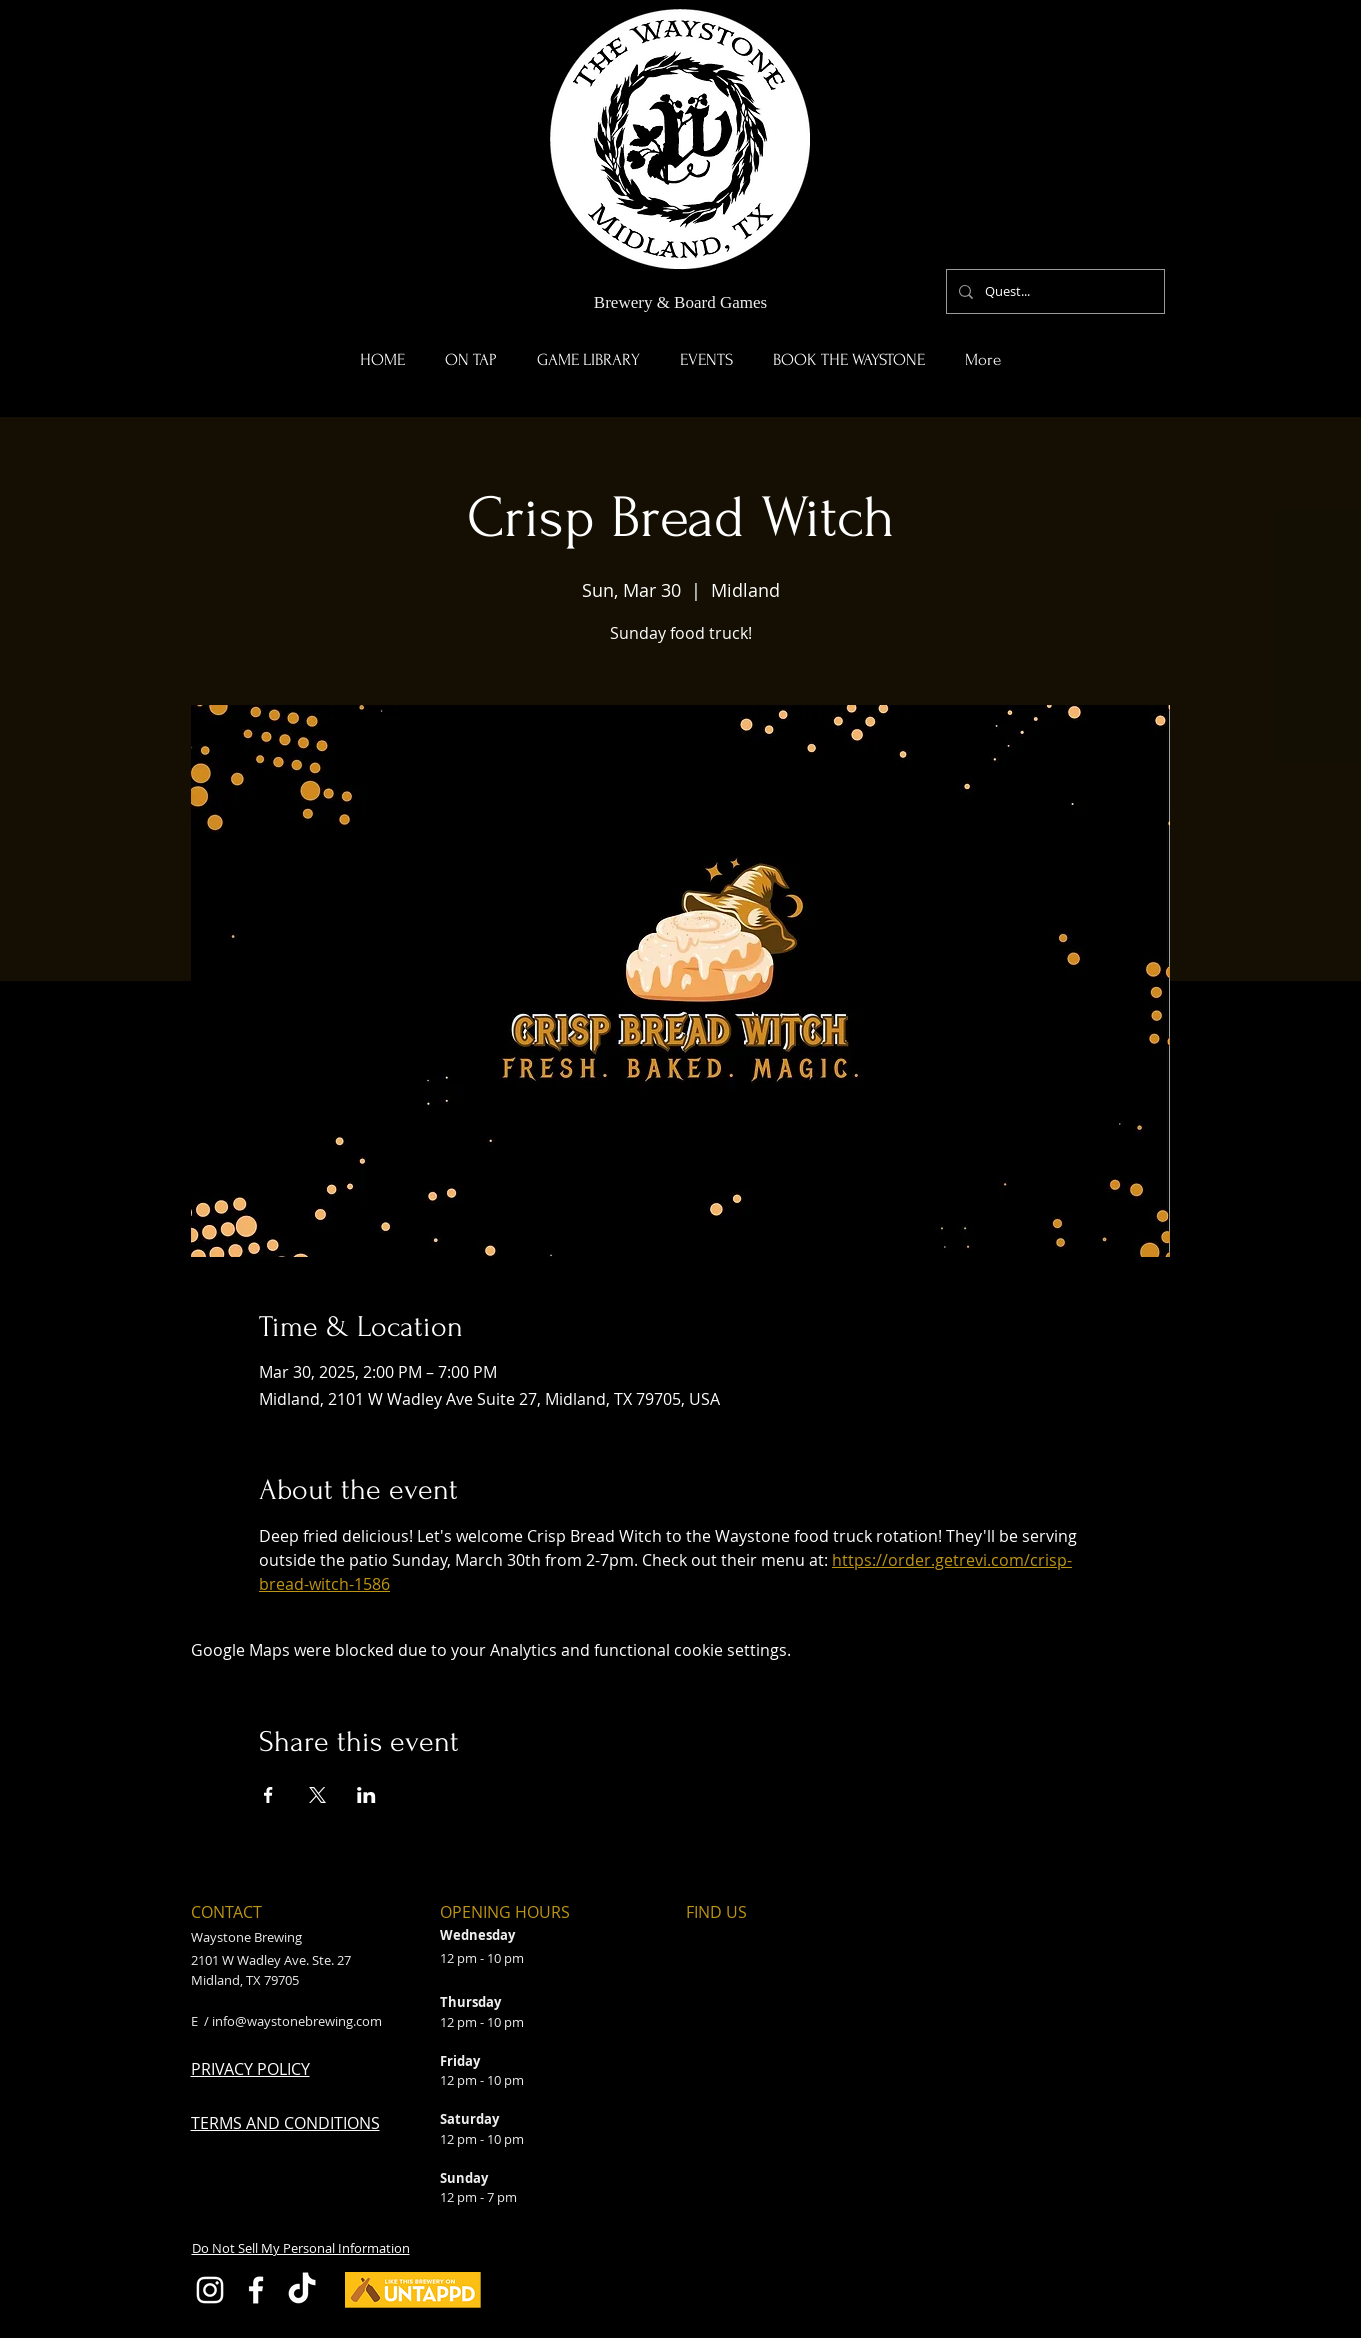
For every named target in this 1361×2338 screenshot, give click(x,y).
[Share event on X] (317, 1795)
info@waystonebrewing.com (297, 2021)
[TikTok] (302, 2290)
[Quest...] (1053, 291)
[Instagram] (210, 2290)
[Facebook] (256, 2290)
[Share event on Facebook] (268, 1795)
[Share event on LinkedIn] (366, 1795)
